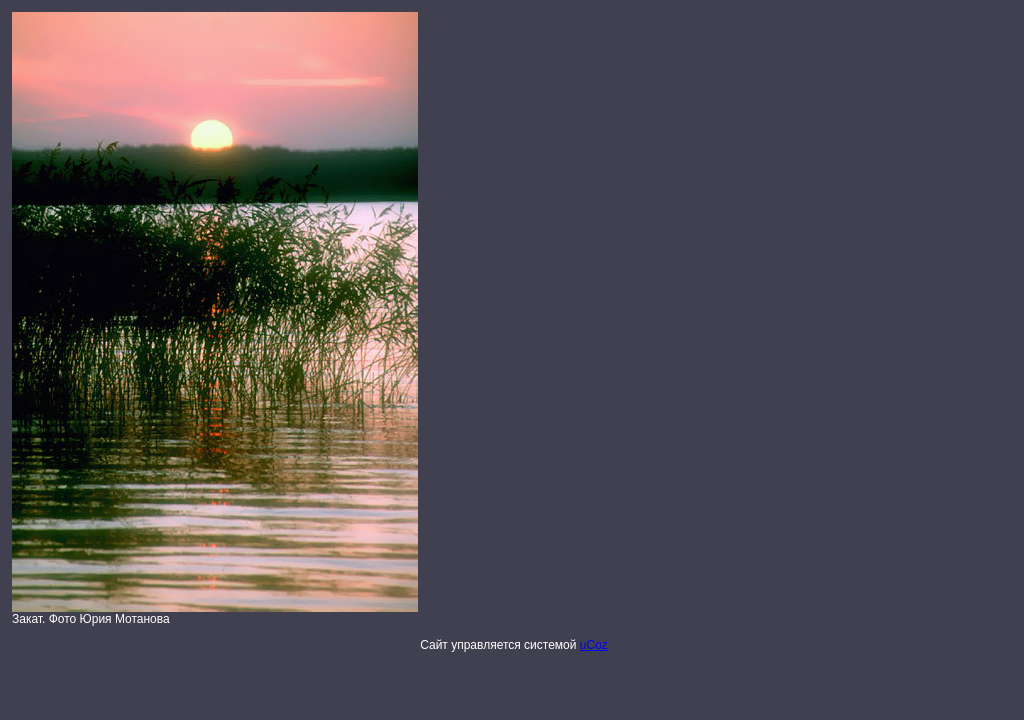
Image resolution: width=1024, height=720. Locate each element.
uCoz (594, 645)
